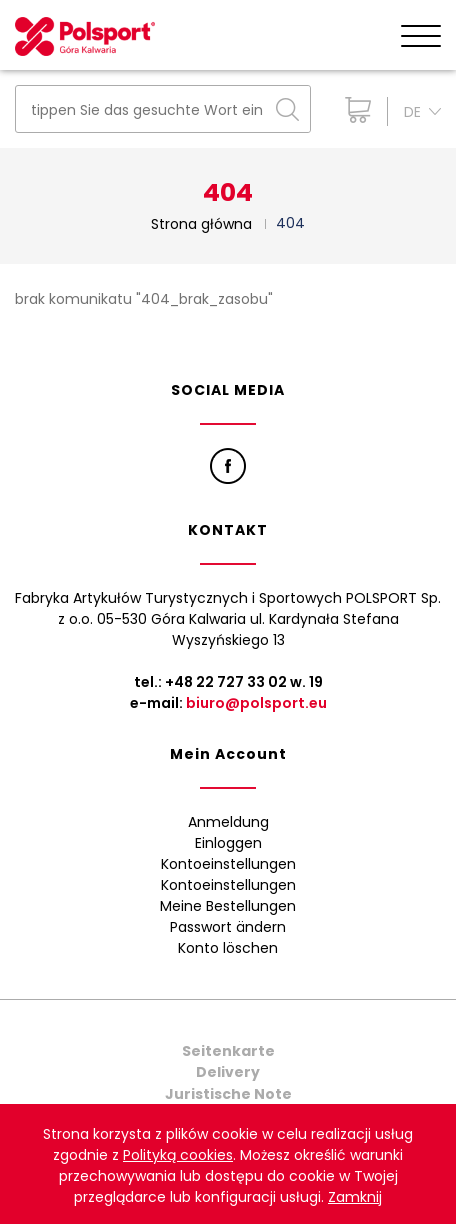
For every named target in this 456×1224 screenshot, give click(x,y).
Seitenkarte (228, 1051)
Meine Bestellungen (228, 906)
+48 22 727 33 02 (226, 682)
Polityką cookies (178, 1155)
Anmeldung (228, 822)
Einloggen (228, 843)
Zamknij (355, 1197)
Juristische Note (228, 1094)
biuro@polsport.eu (256, 703)
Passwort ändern (228, 927)
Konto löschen (228, 948)
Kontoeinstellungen (228, 864)
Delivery (228, 1072)
